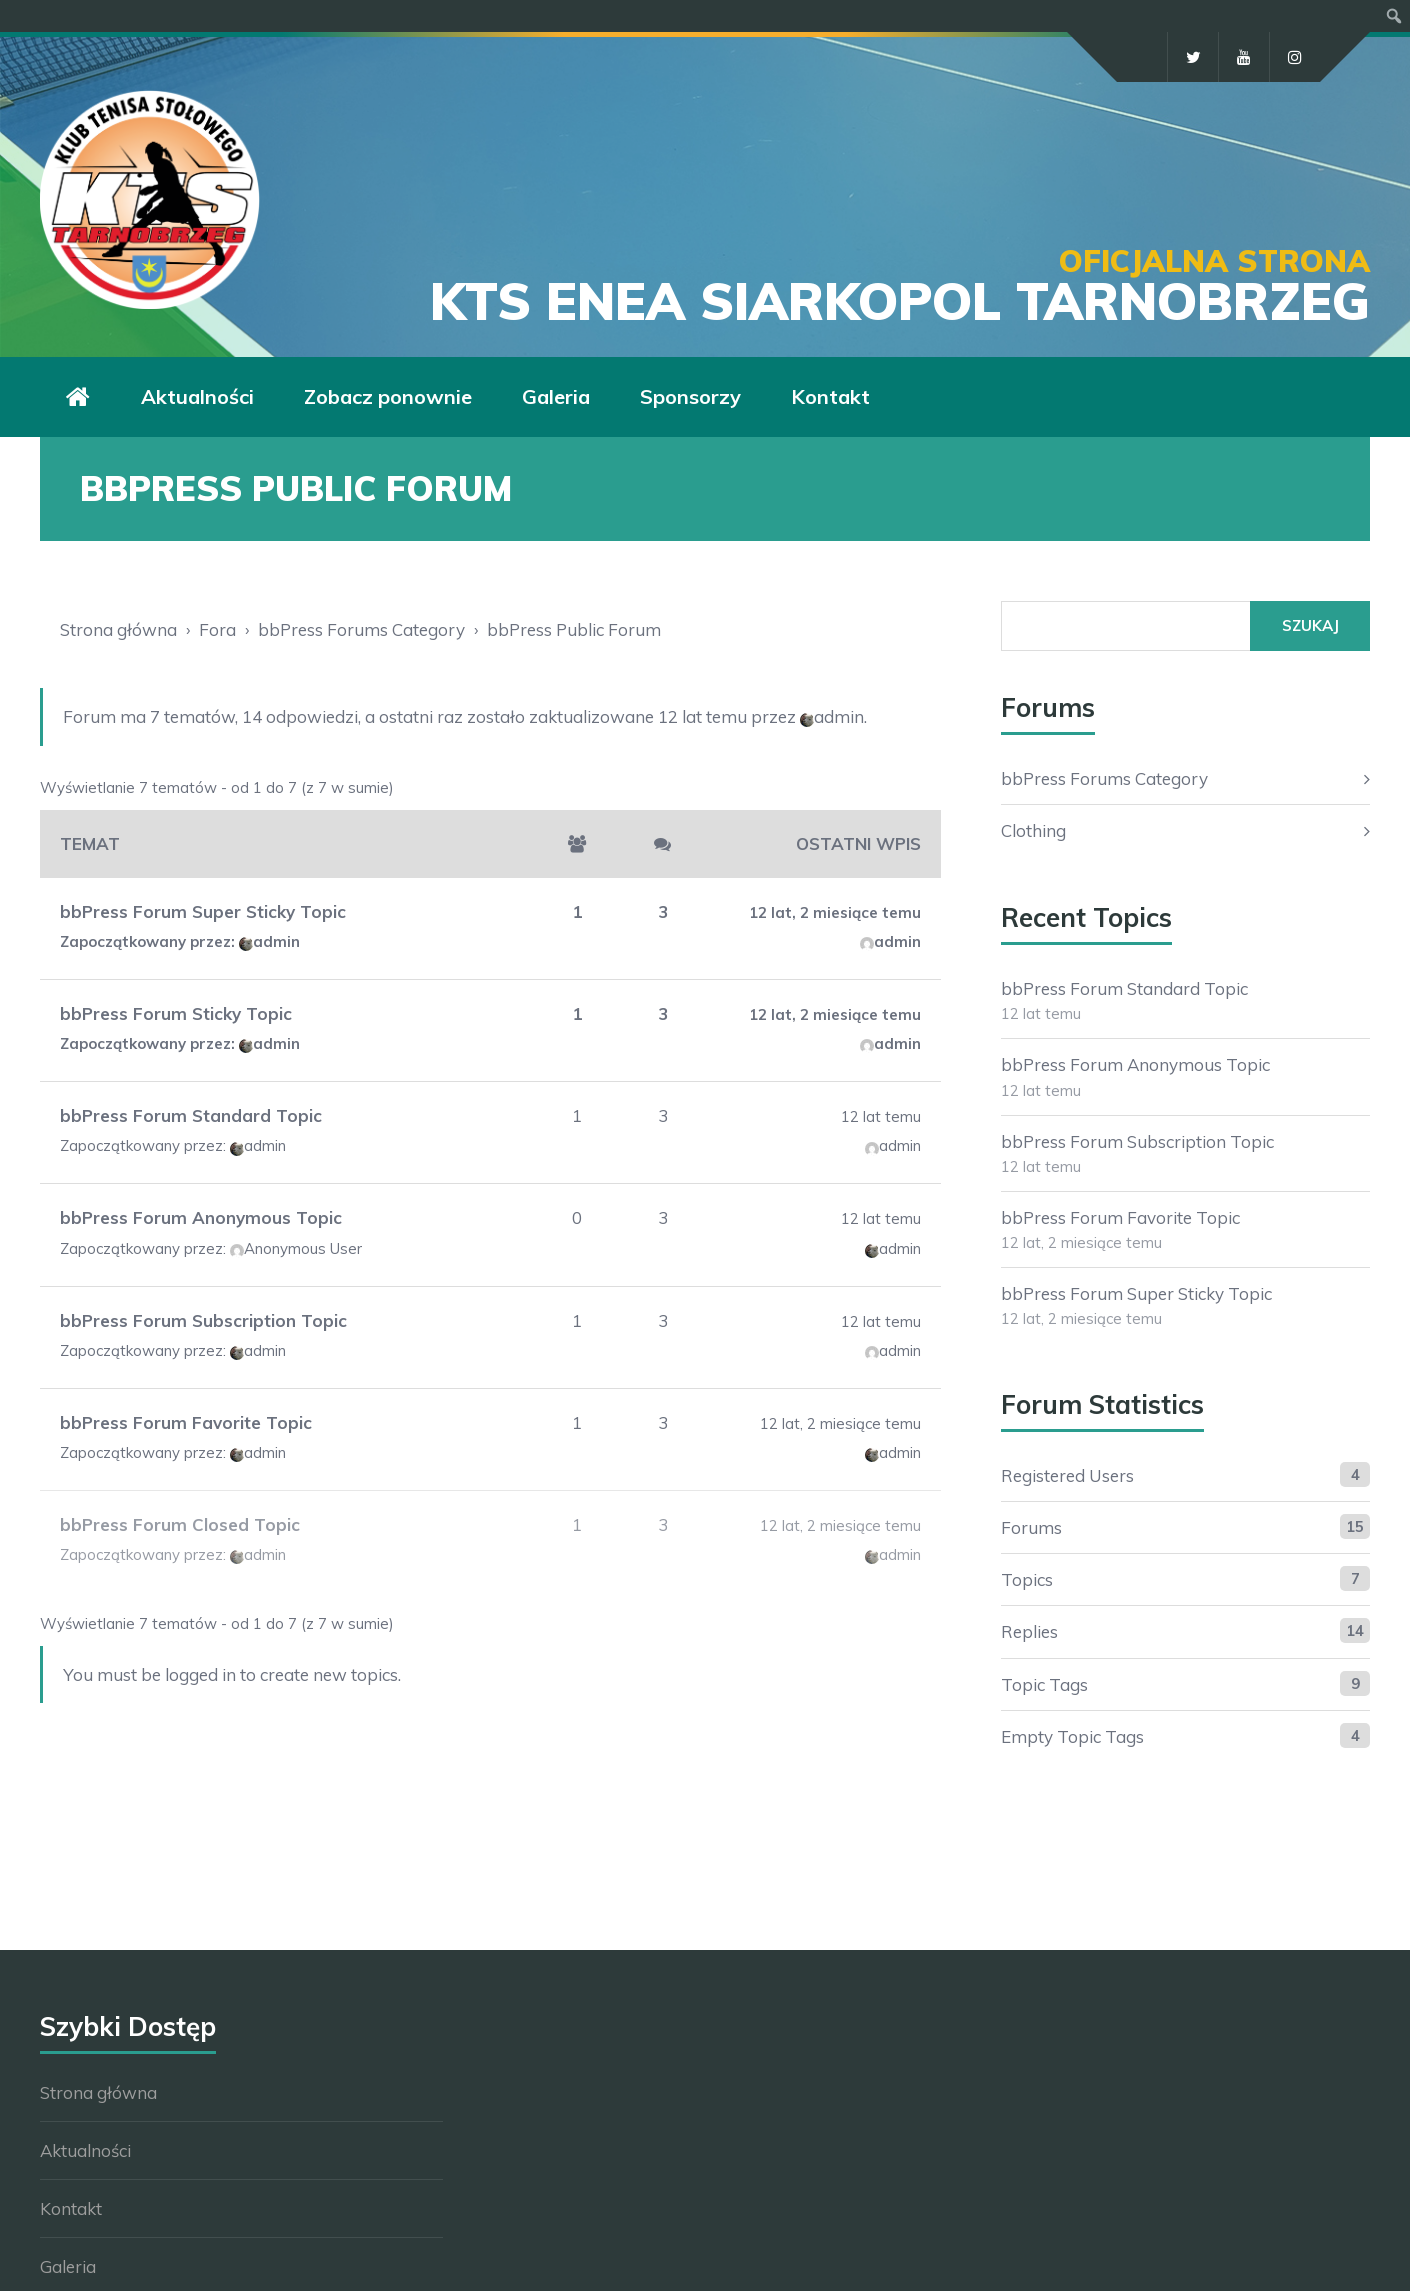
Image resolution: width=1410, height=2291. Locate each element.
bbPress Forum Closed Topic (180, 1524)
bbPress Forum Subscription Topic (203, 1320)
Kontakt (830, 396)
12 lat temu (702, 716)
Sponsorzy (690, 396)
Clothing (1033, 830)
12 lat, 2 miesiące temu (835, 912)
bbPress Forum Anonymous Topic (201, 1217)
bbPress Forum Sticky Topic (176, 1013)
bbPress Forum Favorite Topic (186, 1422)
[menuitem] (1394, 16)
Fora (217, 629)
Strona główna (118, 629)
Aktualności (197, 396)
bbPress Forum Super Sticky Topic (203, 911)
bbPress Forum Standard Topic (191, 1115)
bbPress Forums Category (361, 629)
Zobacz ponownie (388, 396)
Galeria (556, 396)
